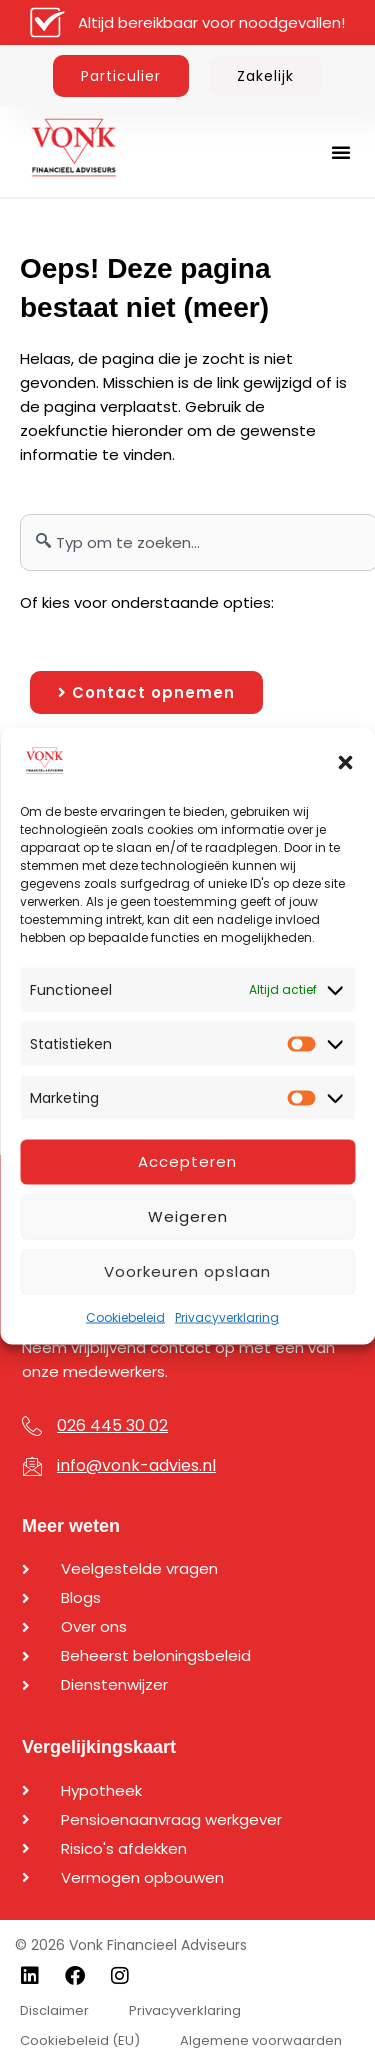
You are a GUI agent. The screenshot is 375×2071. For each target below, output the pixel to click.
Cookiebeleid (125, 1316)
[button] (345, 762)
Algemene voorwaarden (261, 2040)
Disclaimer (54, 2010)
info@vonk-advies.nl (136, 1465)
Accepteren (187, 1161)
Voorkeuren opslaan (187, 1271)
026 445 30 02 (112, 1425)
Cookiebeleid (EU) (80, 2040)
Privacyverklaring (227, 1316)
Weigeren (188, 1216)
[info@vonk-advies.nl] (32, 1466)
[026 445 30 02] (32, 1426)
